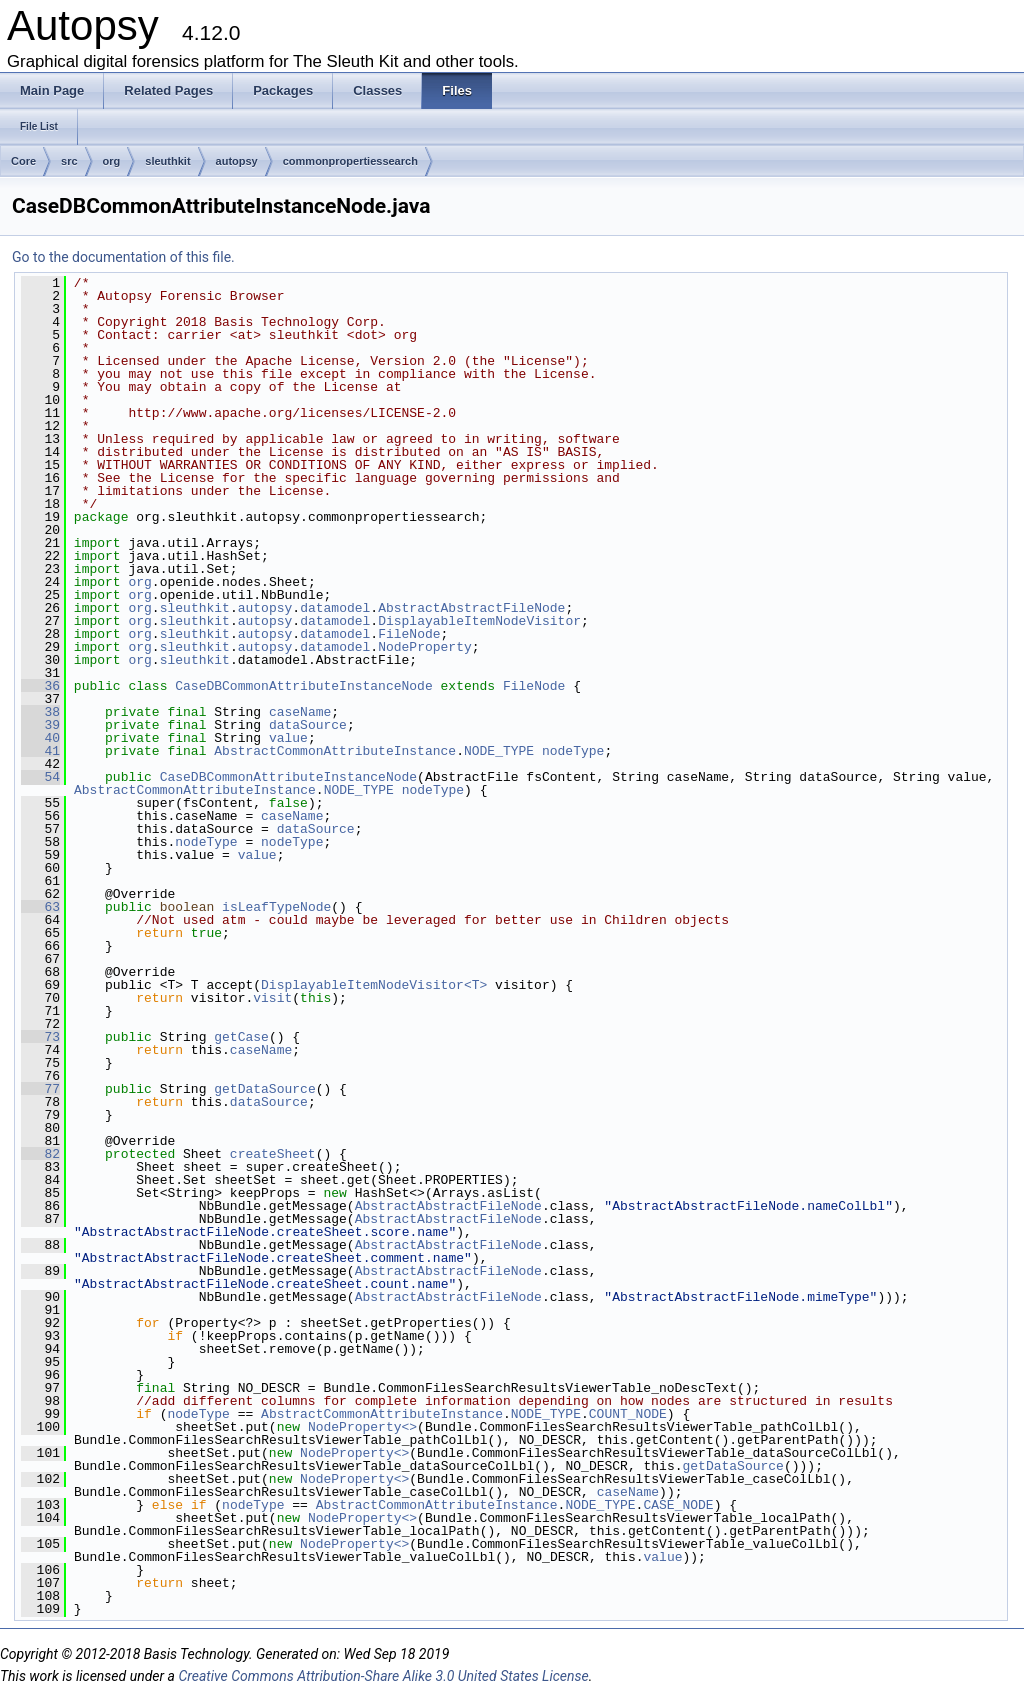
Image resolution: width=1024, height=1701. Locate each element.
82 (40, 1154)
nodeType (573, 751)
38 (40, 712)
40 (40, 738)
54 (40, 777)
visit (272, 998)
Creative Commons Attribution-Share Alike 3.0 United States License (383, 1676)
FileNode (409, 634)
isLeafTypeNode (276, 907)
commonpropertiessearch (350, 161)
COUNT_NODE (628, 1414)
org (112, 161)
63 (40, 907)
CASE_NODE (678, 1505)
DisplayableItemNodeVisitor (479, 621)
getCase (241, 1037)
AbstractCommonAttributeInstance (335, 751)
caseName (300, 712)
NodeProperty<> (362, 1427)
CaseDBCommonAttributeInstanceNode (303, 686)
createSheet (273, 1154)
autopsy (237, 161)
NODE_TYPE (499, 751)
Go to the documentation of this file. (123, 257)
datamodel (335, 608)
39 (40, 725)
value (288, 738)
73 (40, 1037)
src (69, 161)
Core (23, 161)
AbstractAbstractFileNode (471, 608)
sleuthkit (167, 161)
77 (40, 1089)
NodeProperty (425, 647)
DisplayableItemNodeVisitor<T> (374, 985)
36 (40, 686)
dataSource (308, 725)
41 (40, 751)
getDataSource (264, 1089)
